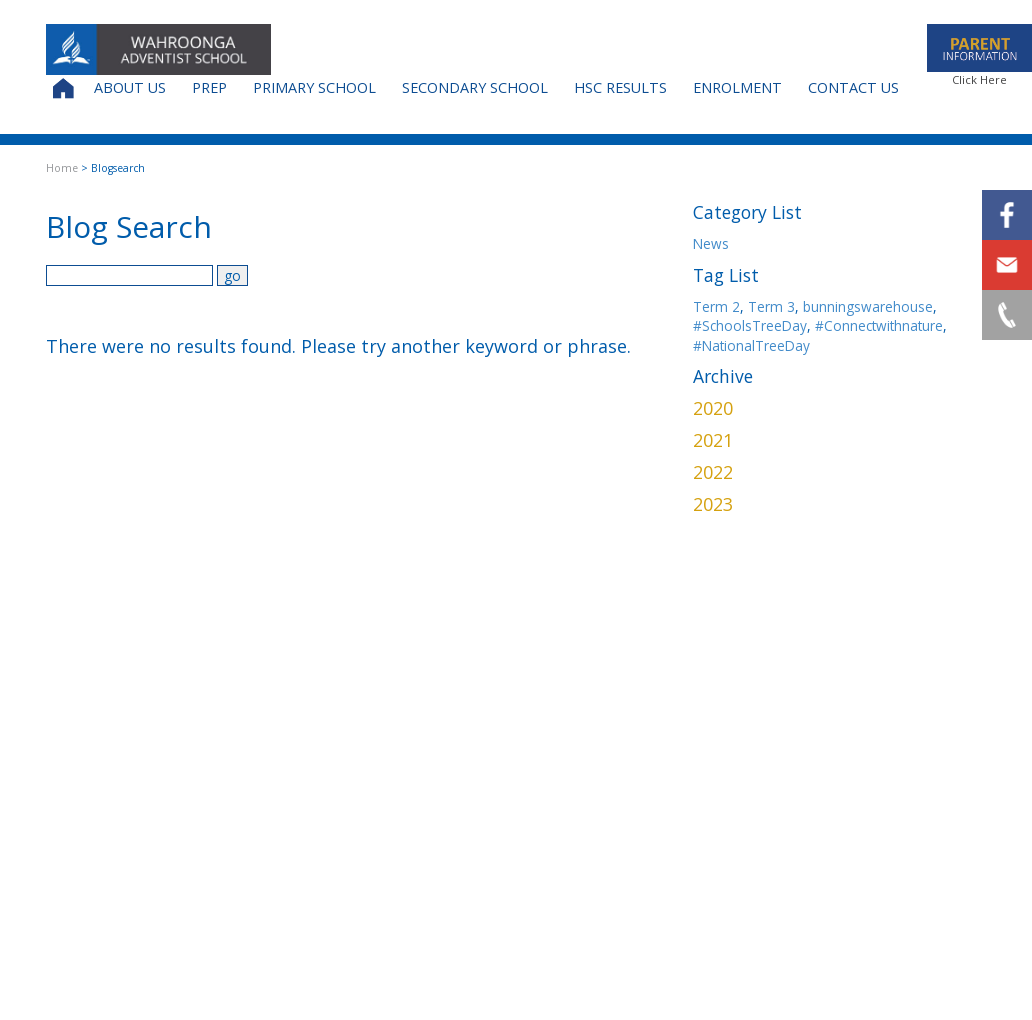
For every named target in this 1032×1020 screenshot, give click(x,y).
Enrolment (737, 87)
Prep (209, 87)
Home (62, 168)
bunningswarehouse (868, 306)
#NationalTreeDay (751, 345)
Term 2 (716, 306)
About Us (130, 87)
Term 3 (771, 306)
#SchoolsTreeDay (750, 325)
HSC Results (620, 87)
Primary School (314, 87)
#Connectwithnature (879, 325)
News (711, 243)
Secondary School (475, 87)
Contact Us (853, 87)
